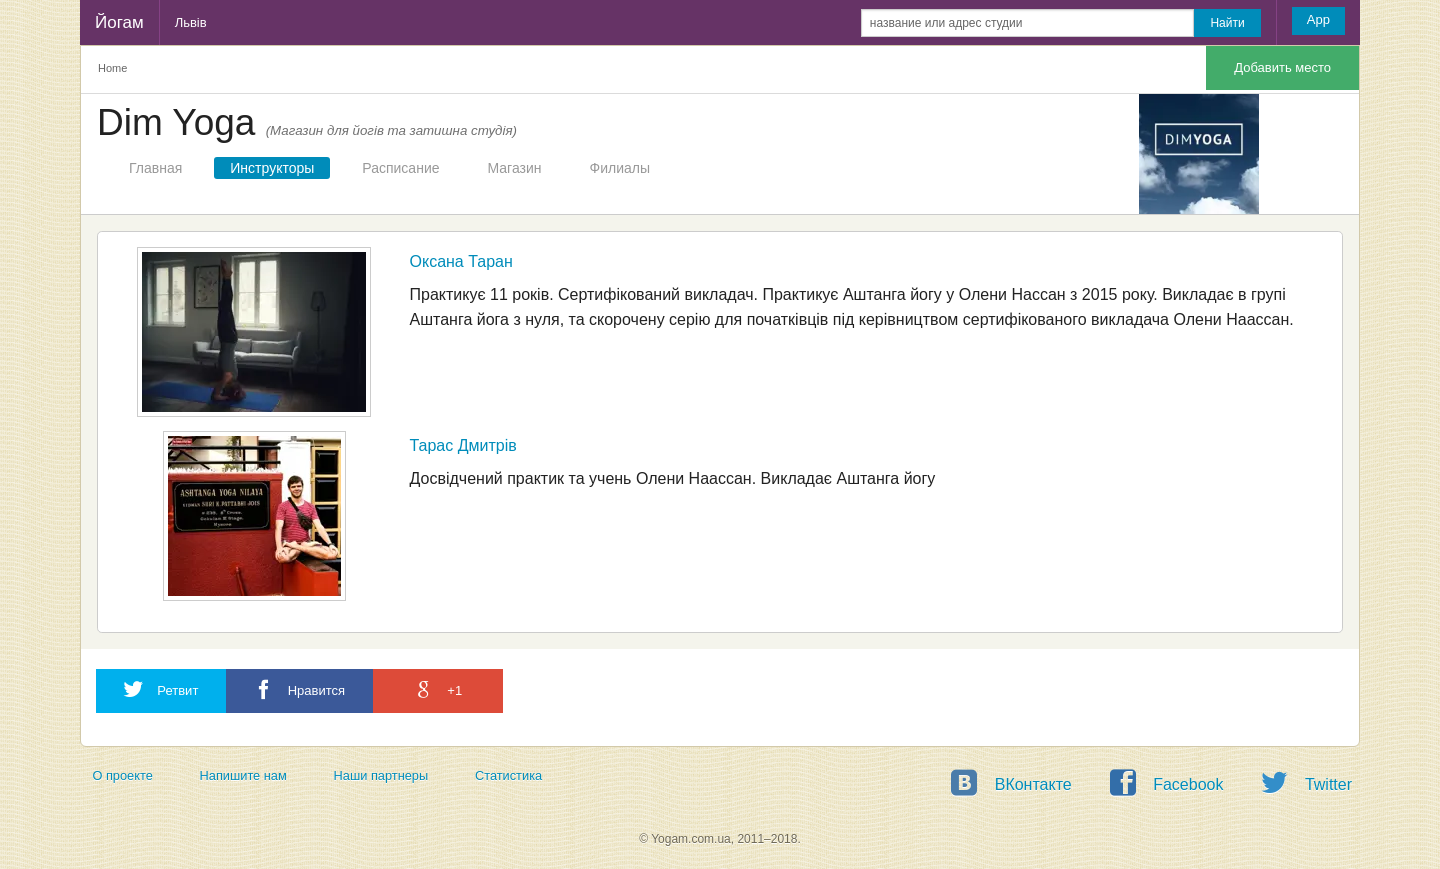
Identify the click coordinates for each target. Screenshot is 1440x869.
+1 (438, 689)
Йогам (119, 22)
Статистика (508, 775)
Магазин (515, 168)
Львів (191, 22)
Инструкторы (272, 168)
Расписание (400, 168)
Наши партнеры (381, 775)
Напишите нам (243, 775)
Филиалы (620, 168)
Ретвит (161, 689)
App (1318, 19)
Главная (155, 168)
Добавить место (1282, 67)
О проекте (122, 775)
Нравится (299, 689)
